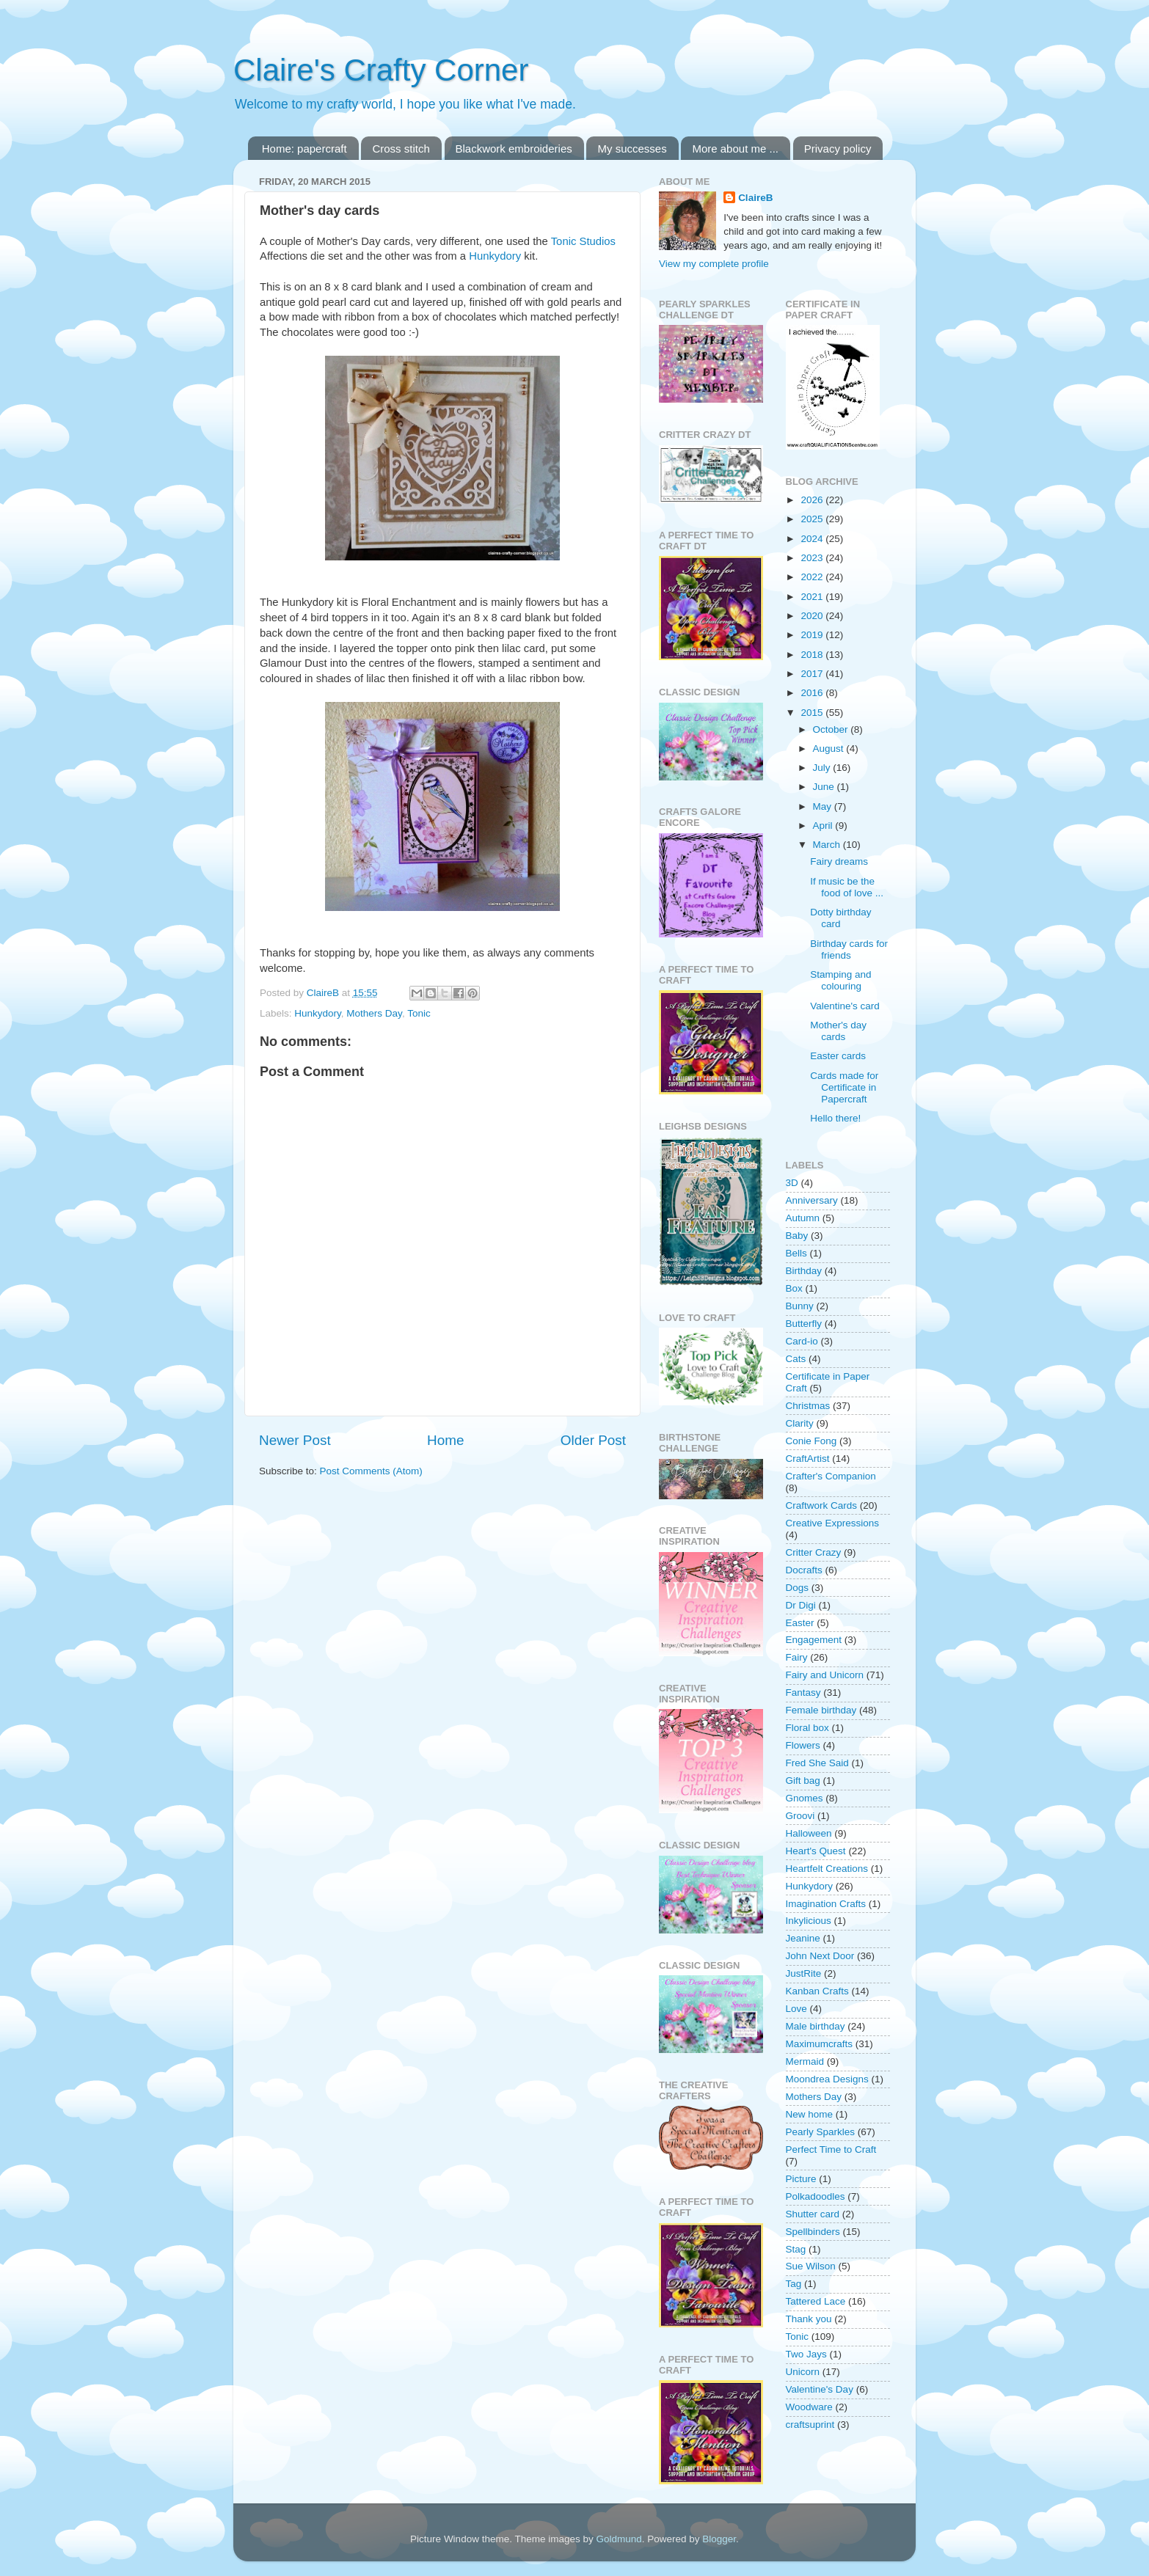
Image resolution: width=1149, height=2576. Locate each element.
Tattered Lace (816, 2301)
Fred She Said (817, 1762)
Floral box (807, 1727)
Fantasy (803, 1692)
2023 (812, 557)
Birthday (804, 1270)
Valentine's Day (819, 2389)
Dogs (797, 1587)
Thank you (809, 2318)
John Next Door (820, 1955)
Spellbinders (813, 2231)
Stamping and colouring (840, 980)
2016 (812, 692)
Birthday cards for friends (849, 949)
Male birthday (815, 2026)
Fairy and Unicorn (825, 1674)
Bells (796, 1253)
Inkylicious (808, 1920)
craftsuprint (810, 2424)
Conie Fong (811, 1440)
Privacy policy (838, 148)
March (828, 844)
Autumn (803, 1217)
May (823, 806)
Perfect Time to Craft (831, 2149)
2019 (812, 634)
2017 (812, 673)
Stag (796, 2249)
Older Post (593, 1440)
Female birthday (821, 1710)
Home (445, 1440)
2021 (812, 596)
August (830, 748)
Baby (797, 1235)
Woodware (809, 2406)
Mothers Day (374, 1013)
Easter (800, 1622)
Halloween (809, 1833)
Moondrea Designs (827, 2079)
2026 (812, 499)
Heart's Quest (816, 1850)
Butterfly (804, 1323)
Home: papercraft (304, 148)
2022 (812, 576)
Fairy (797, 1657)
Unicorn (803, 2371)
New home (810, 2114)
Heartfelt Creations (827, 1868)
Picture (801, 2178)
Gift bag (803, 1780)
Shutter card (813, 2214)
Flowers (803, 1745)
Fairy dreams (839, 861)
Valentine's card (845, 1005)
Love (796, 2008)
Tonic (419, 1013)
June (825, 786)
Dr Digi (801, 1605)
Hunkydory (495, 256)
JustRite (804, 1973)
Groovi (800, 1815)
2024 (812, 538)
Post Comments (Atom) (371, 1471)
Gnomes (804, 1798)
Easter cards (838, 1055)
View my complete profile (714, 263)
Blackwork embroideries (514, 148)
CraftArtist (808, 1458)
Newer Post (295, 1440)
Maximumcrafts (819, 2043)
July (823, 767)
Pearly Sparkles (821, 2131)
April (824, 825)
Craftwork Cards (822, 1505)
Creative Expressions (833, 1523)
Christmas (808, 1405)
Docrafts (804, 1570)
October (832, 729)
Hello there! (835, 1118)
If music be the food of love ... (846, 887)
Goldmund (618, 2538)
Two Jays (806, 2354)
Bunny (800, 1305)
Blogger (719, 2538)
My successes (631, 148)
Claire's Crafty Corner (380, 70)
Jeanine (803, 1938)
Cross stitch (400, 148)
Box (794, 1288)
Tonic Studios (583, 241)
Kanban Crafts (817, 1991)
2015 (812, 712)
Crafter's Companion (831, 1476)
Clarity (800, 1423)
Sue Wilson (811, 2266)
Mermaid (805, 2061)
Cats (796, 1358)
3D (792, 1182)
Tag (794, 2283)
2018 (812, 654)
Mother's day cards (838, 1031)
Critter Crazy (814, 1552)
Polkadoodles (815, 2196)
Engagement (814, 1639)
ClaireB (755, 197)
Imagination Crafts (826, 1903)
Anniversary (812, 1200)
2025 (812, 518)
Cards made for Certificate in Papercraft (844, 1087)
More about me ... (735, 148)
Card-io (802, 1341)
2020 (812, 615)
